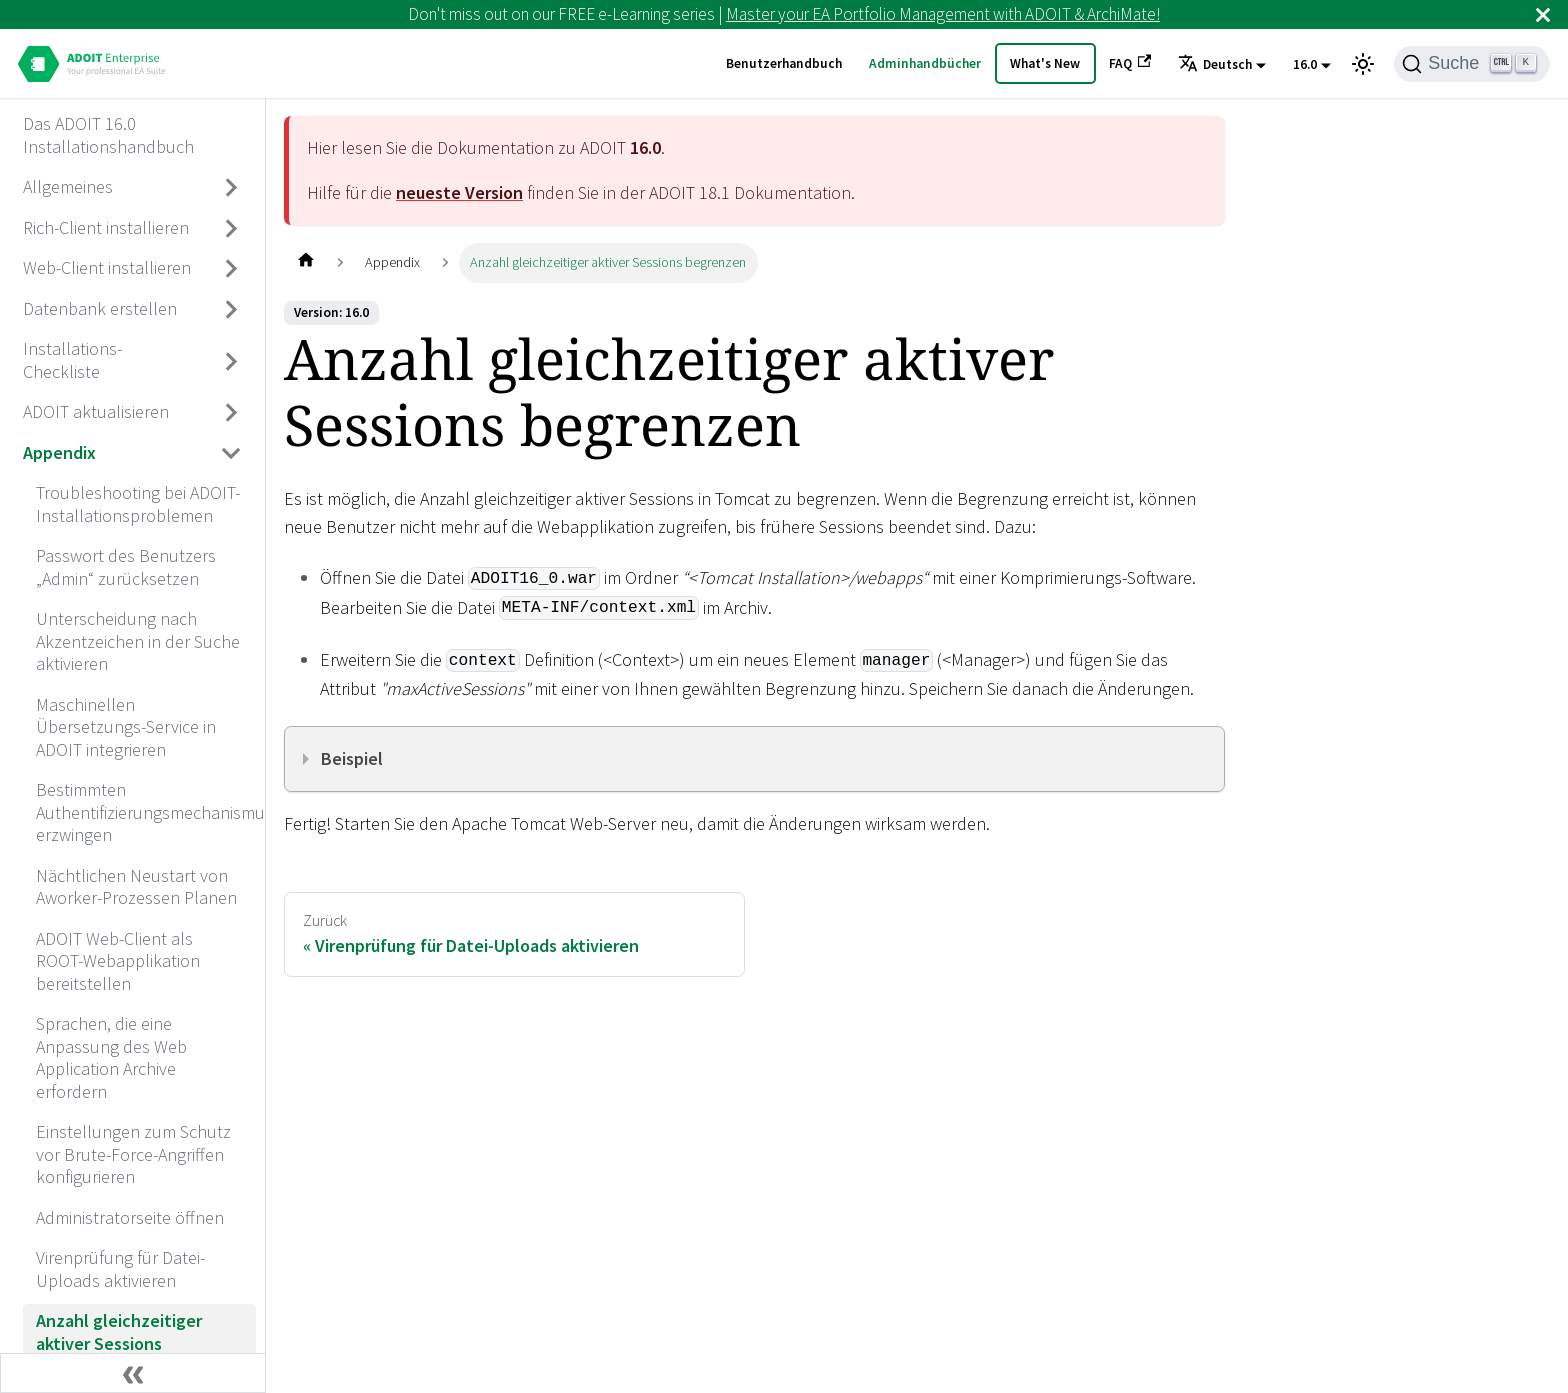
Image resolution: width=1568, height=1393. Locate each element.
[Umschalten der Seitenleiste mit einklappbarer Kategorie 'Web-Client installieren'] (232, 269)
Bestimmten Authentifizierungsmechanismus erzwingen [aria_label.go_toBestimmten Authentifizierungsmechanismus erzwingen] (146, 812)
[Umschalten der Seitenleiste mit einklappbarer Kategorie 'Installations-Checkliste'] (232, 361)
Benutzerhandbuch (784, 63)
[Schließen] (1543, 14)
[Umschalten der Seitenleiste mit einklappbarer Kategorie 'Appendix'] (232, 453)
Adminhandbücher (925, 63)
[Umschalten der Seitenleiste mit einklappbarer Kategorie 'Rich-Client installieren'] (232, 228)
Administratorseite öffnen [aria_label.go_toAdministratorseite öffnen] (130, 1217)
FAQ (1130, 63)
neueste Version (459, 192)
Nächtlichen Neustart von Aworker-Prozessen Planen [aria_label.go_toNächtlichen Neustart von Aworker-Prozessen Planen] (136, 887)
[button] (1222, 65)
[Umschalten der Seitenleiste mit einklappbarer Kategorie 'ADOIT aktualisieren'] (232, 413)
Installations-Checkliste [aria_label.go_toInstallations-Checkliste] (72, 360)
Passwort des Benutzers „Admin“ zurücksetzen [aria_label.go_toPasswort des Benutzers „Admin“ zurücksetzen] (126, 567)
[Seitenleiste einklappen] (133, 1373)
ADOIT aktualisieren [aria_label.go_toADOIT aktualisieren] (96, 411)
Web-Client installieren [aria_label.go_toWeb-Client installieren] (107, 267)
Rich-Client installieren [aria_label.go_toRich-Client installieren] (106, 227)
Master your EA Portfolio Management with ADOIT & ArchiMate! (943, 14)
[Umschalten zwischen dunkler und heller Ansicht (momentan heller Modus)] (1363, 64)
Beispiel (352, 758)
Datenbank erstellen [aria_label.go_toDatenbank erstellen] (100, 308)
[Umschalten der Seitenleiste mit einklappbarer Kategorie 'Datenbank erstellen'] (232, 309)
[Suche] (1472, 64)
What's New (1045, 63)
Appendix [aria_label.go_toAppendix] (59, 452)
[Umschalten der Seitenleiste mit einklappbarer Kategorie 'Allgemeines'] (232, 188)
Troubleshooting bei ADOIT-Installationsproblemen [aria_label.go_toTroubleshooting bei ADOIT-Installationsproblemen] (138, 504)
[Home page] (305, 262)
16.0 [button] (1305, 64)
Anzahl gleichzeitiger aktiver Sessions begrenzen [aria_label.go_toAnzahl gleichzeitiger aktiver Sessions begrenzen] (119, 1343)
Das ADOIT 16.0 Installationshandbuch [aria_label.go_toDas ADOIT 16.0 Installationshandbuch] (108, 135)
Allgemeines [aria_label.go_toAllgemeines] (68, 186)
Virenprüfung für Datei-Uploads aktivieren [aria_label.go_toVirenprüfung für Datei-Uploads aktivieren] (120, 1269)
